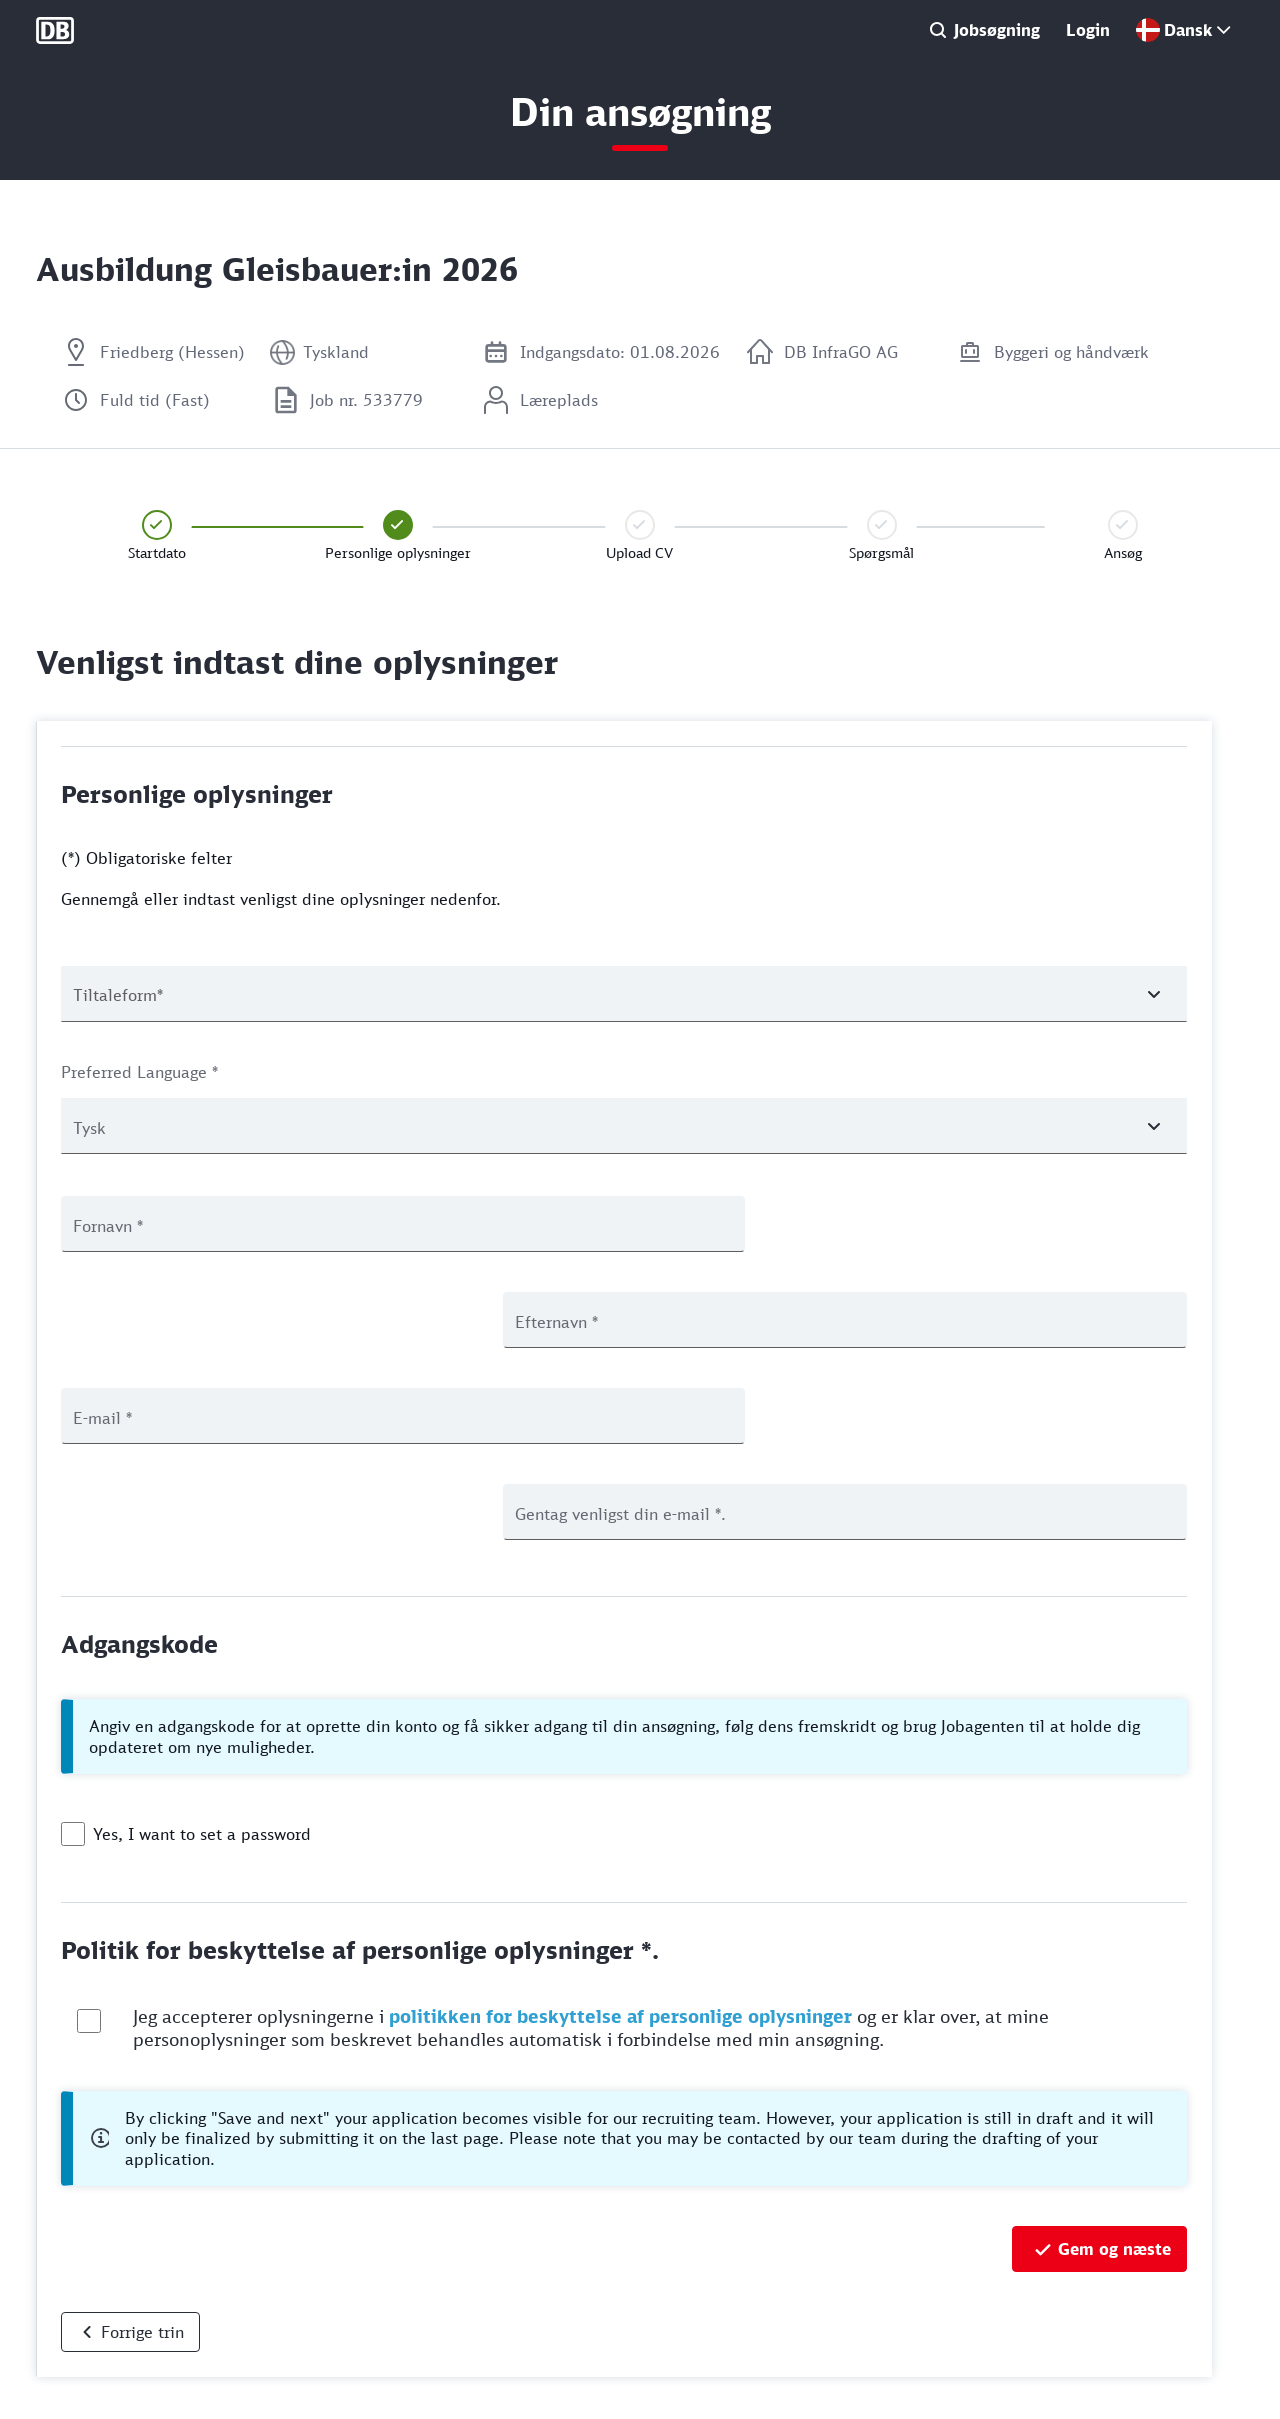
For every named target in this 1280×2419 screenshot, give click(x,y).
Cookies (61, 2326)
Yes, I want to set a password (202, 1642)
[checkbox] (73, 1642)
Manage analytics (90, 2392)
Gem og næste (1114, 2057)
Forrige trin (142, 2140)
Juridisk (60, 2359)
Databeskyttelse (87, 2293)
